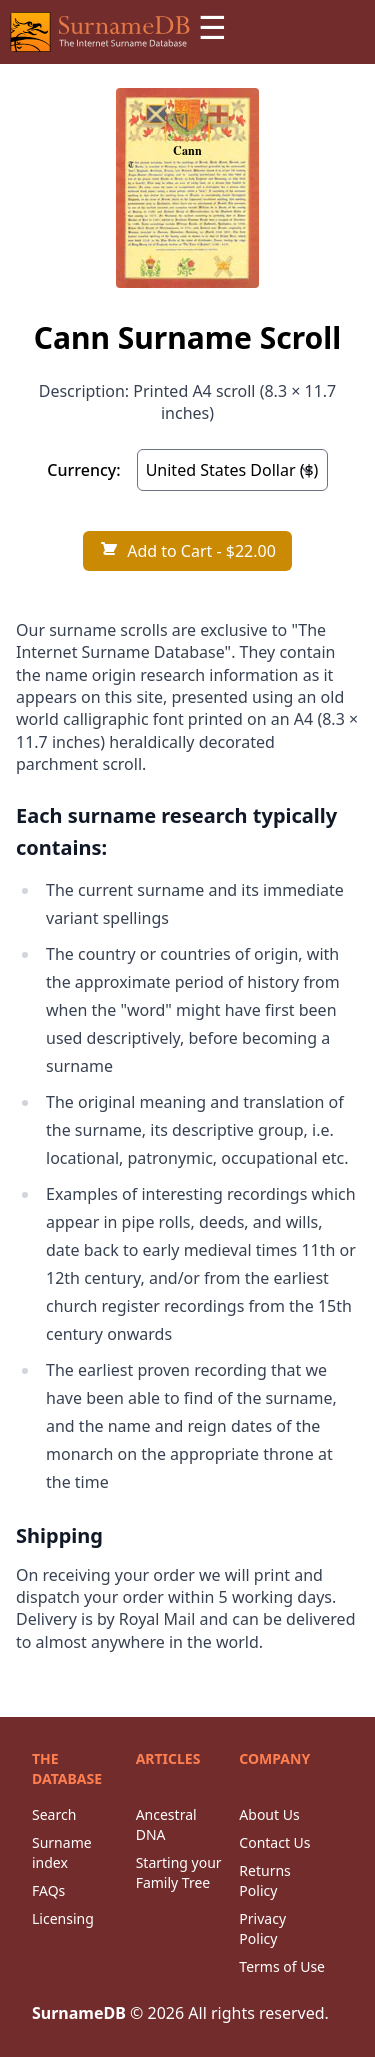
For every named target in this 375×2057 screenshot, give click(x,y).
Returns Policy (264, 1880)
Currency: (83, 470)
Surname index (62, 1852)
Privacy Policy (262, 1928)
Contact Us (274, 1842)
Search (54, 1814)
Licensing (63, 1918)
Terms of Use (282, 1966)
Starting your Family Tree (179, 1872)
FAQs (48, 1890)
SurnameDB (79, 2013)
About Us (269, 1814)
